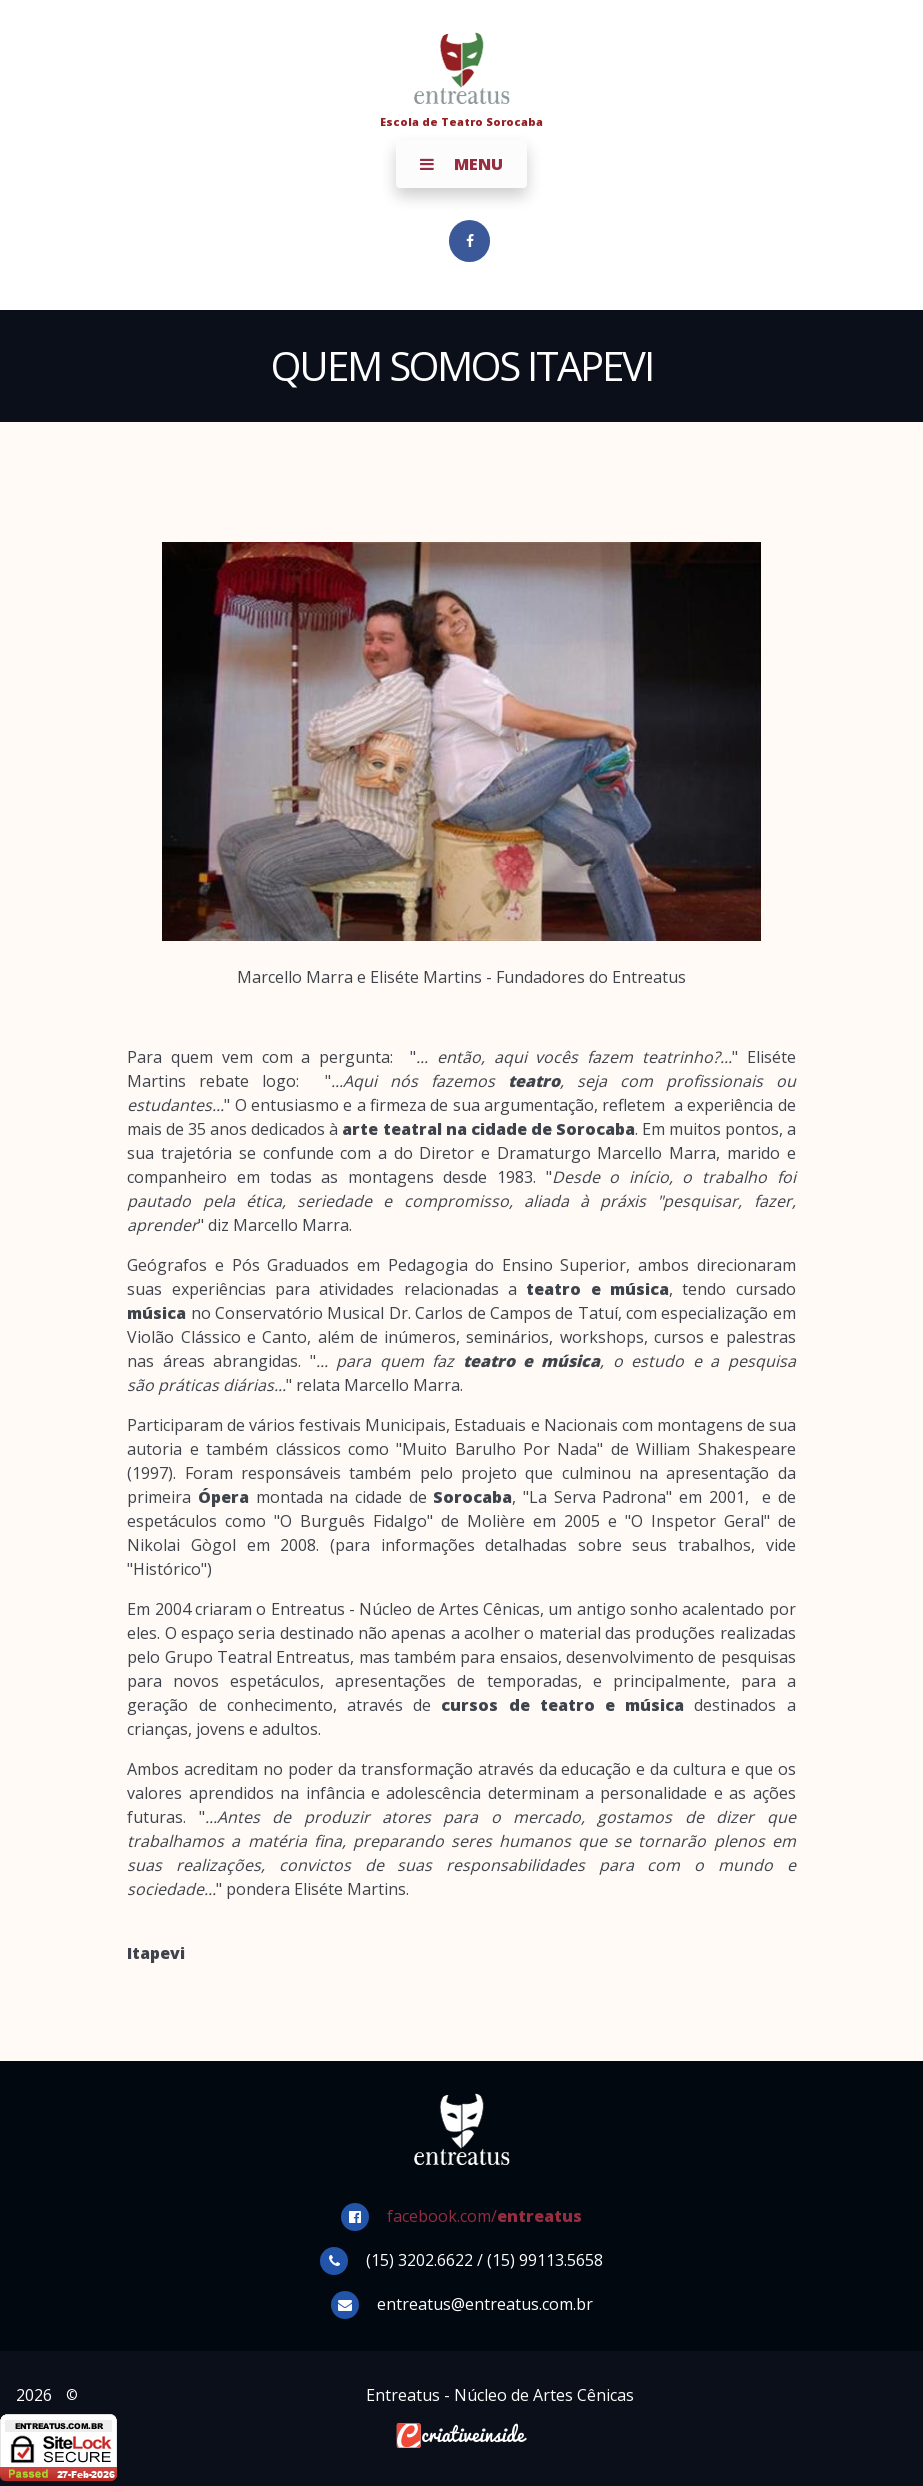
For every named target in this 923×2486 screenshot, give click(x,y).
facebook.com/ (484, 2216)
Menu (461, 164)
